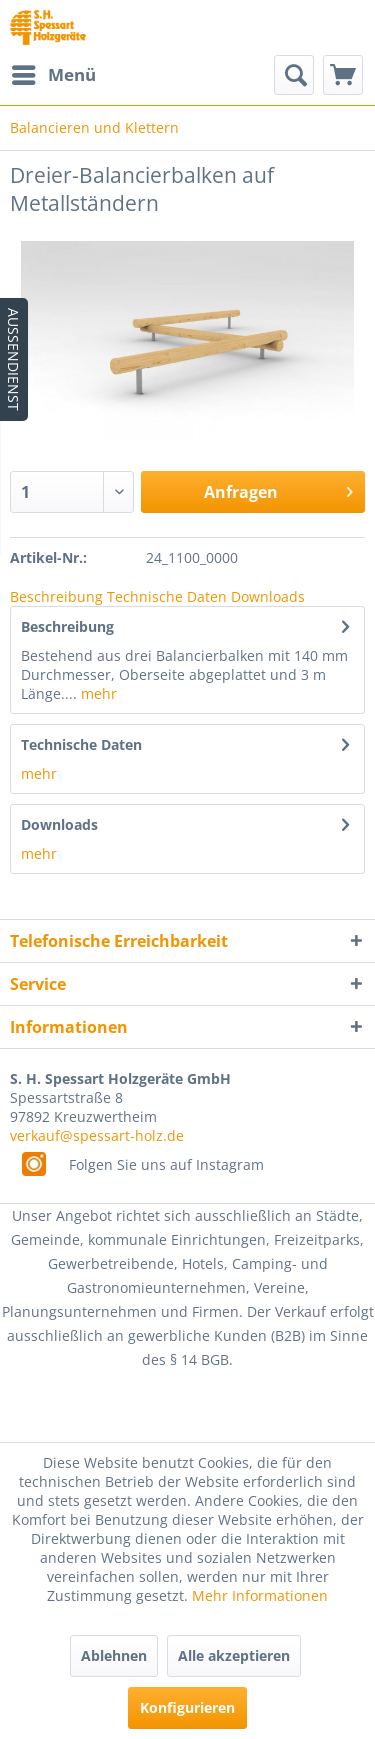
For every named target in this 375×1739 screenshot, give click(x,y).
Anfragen (278, 489)
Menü (54, 72)
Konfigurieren (187, 1707)
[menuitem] (53, 75)
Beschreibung (56, 596)
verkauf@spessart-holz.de (97, 1135)
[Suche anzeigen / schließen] (294, 75)
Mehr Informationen (260, 1595)
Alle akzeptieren (234, 1655)
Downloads (268, 596)
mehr (97, 693)
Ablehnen (114, 1655)
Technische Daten (167, 596)
